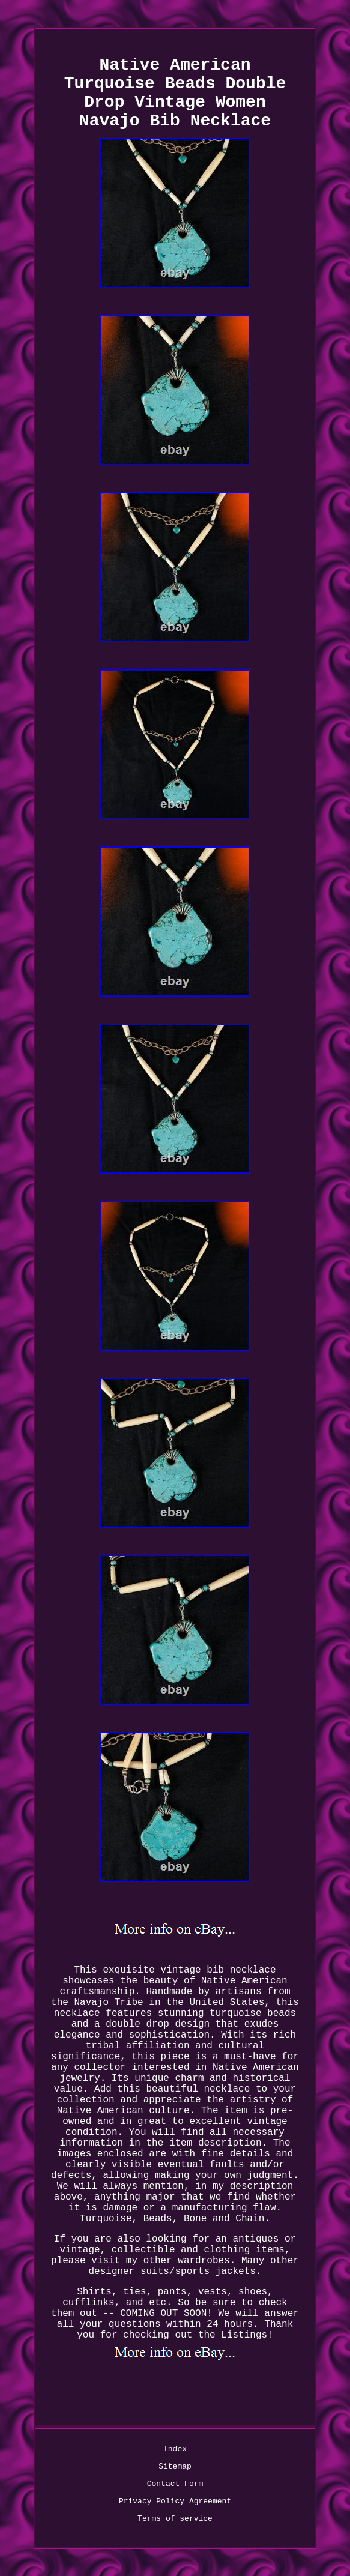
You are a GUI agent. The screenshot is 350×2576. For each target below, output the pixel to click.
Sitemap (175, 2466)
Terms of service (175, 2518)
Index (175, 2449)
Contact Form (175, 2483)
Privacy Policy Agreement (175, 2501)
